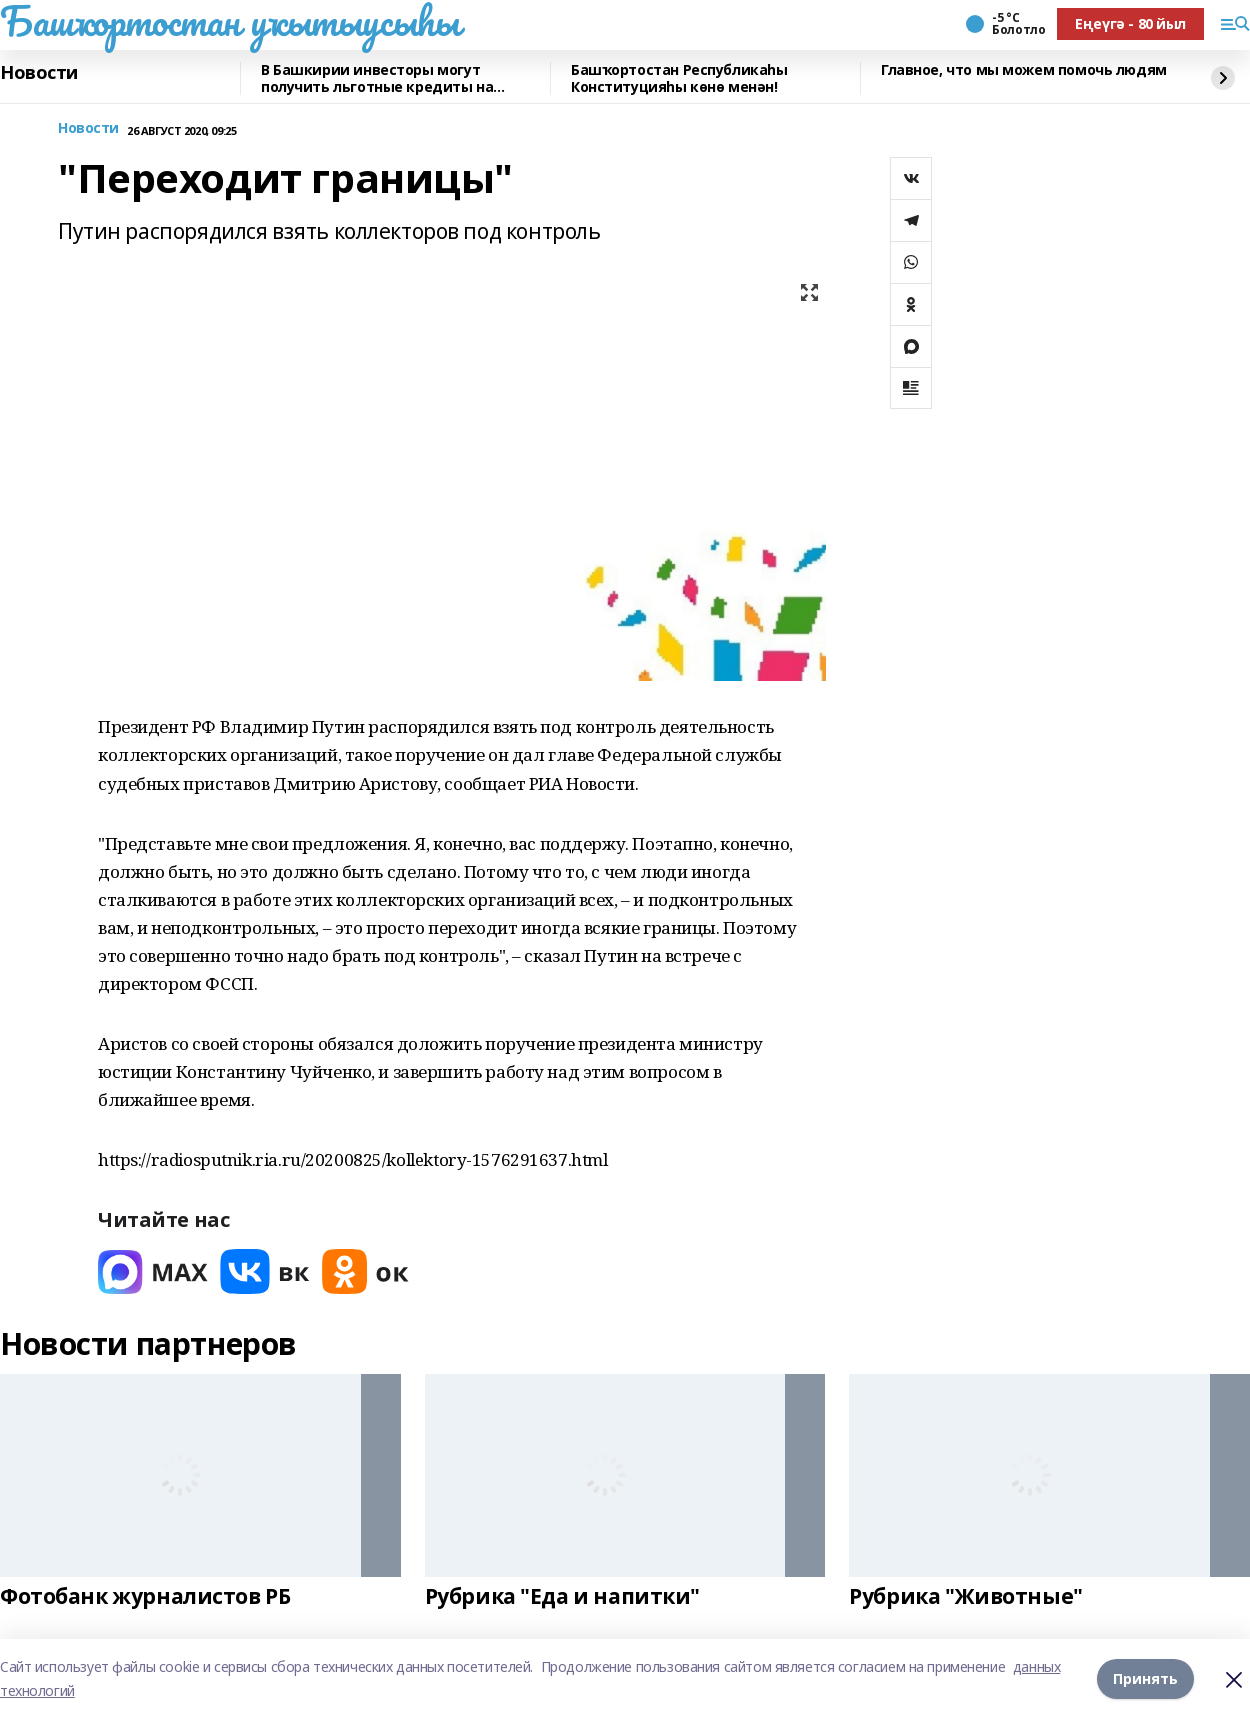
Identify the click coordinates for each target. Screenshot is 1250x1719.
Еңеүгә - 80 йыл (1130, 23)
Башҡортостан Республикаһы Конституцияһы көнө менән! (679, 78)
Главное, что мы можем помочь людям (1024, 70)
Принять (1145, 1678)
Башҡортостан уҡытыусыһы (229, 21)
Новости (39, 73)
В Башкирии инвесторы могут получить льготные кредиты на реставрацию (377, 78)
